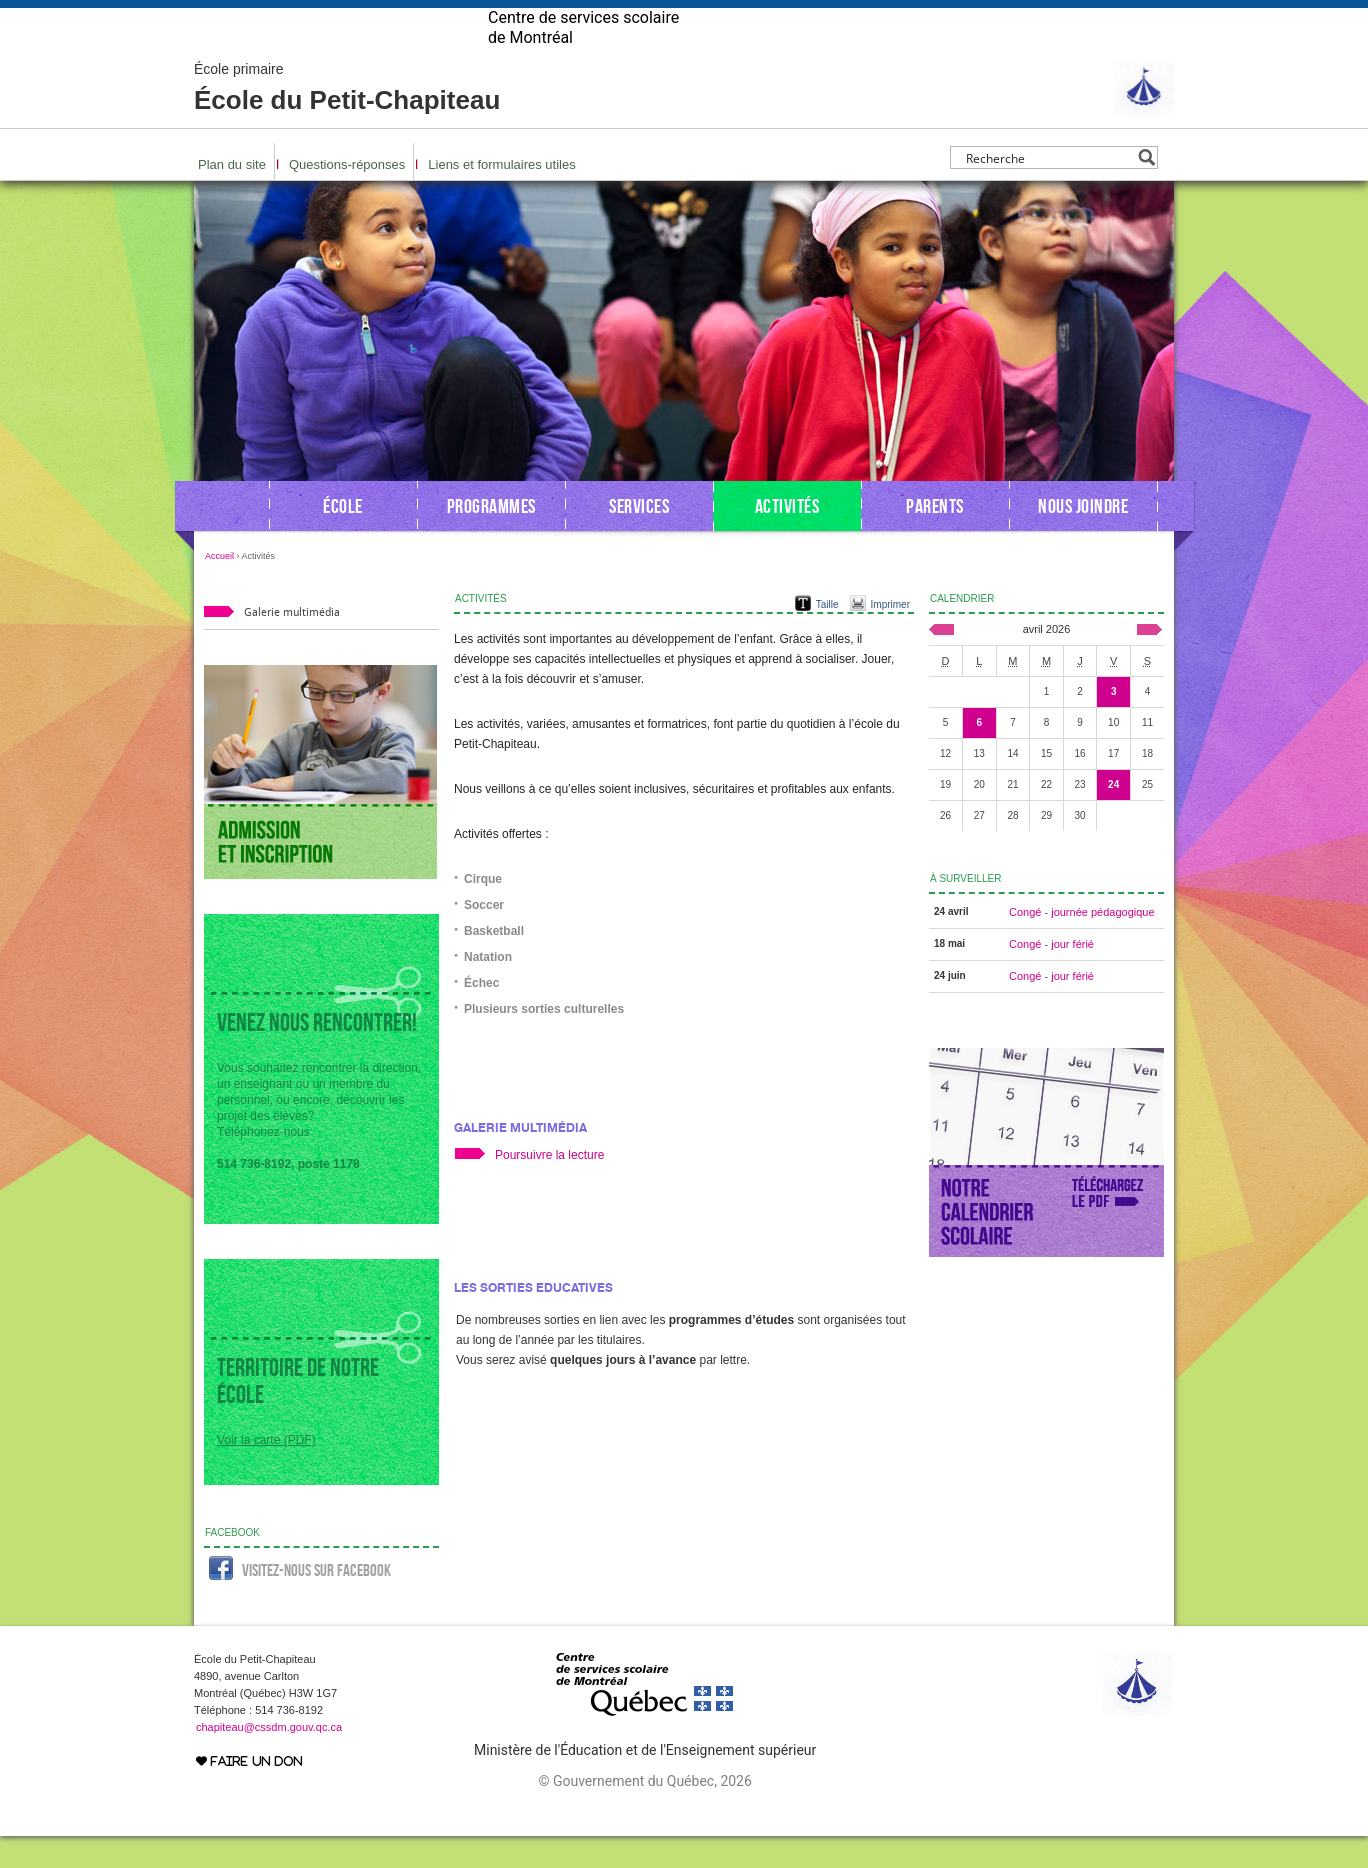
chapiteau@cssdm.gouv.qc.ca (269, 1759)
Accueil (219, 588)
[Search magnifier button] (1146, 189)
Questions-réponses (347, 196)
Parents (935, 538)
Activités (787, 538)
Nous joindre (1083, 538)
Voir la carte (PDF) (266, 1472)
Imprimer (890, 636)
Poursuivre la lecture (549, 1187)
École (343, 538)
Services (639, 538)
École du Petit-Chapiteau (347, 120)
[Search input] (1048, 189)
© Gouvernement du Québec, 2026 (644, 1813)
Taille (827, 636)
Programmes (491, 538)
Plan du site (232, 196)
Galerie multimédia (520, 1159)
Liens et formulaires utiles (501, 196)
